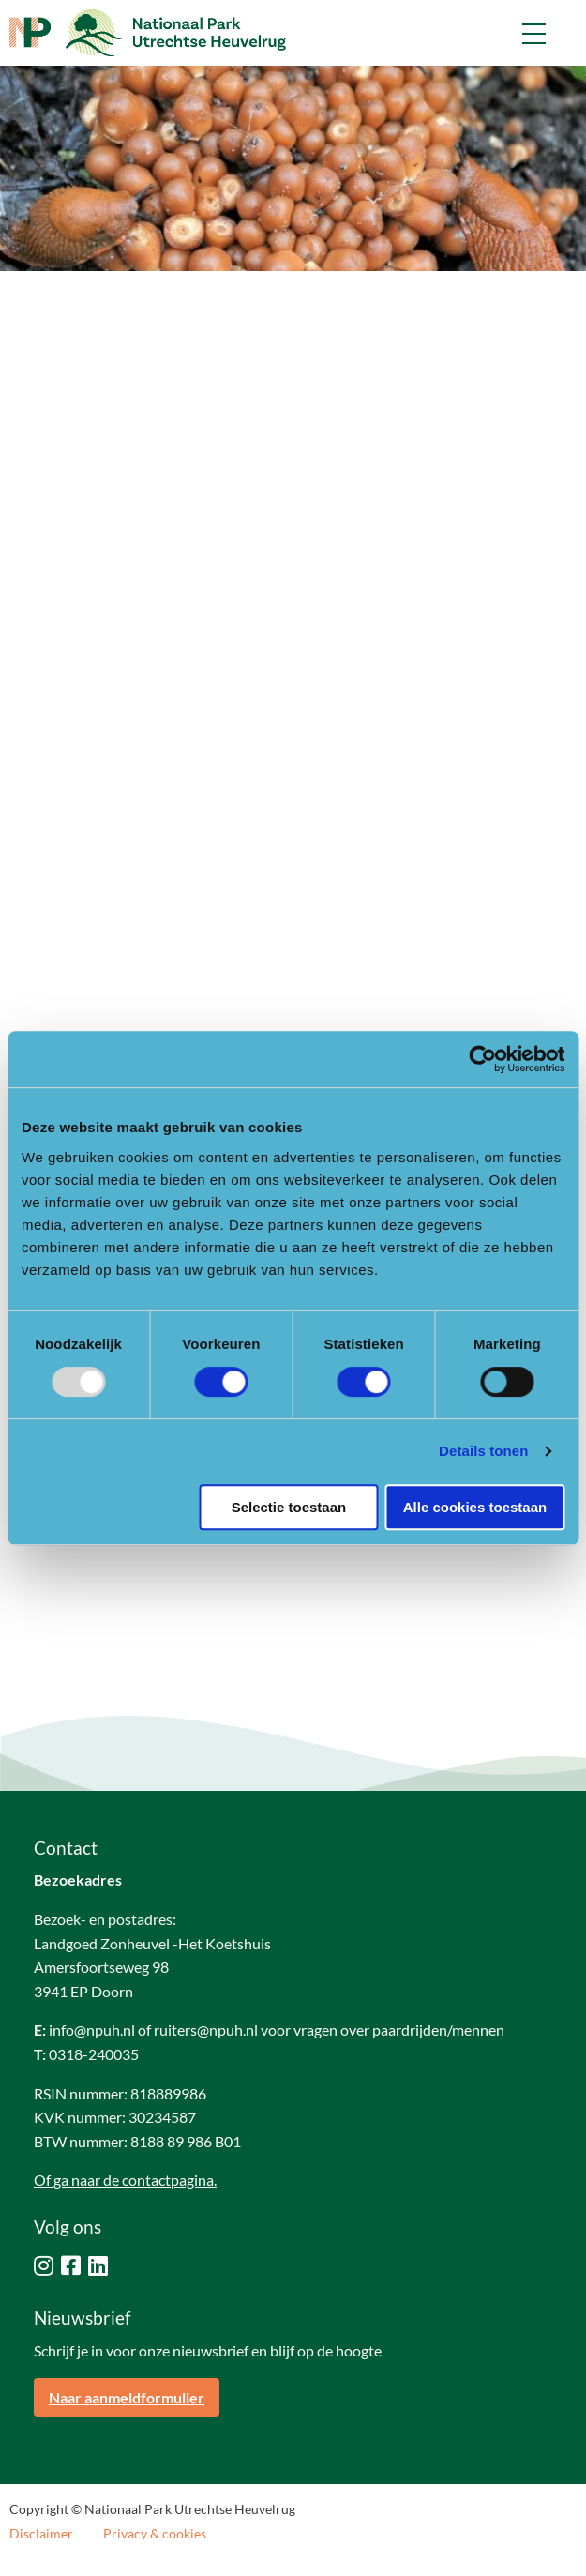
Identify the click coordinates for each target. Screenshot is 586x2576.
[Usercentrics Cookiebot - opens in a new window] (482, 1059)
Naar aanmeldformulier (126, 2397)
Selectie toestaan (289, 1507)
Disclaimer (41, 2533)
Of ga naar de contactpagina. (125, 2180)
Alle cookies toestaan (475, 1507)
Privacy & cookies (154, 2533)
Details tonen (483, 1451)
